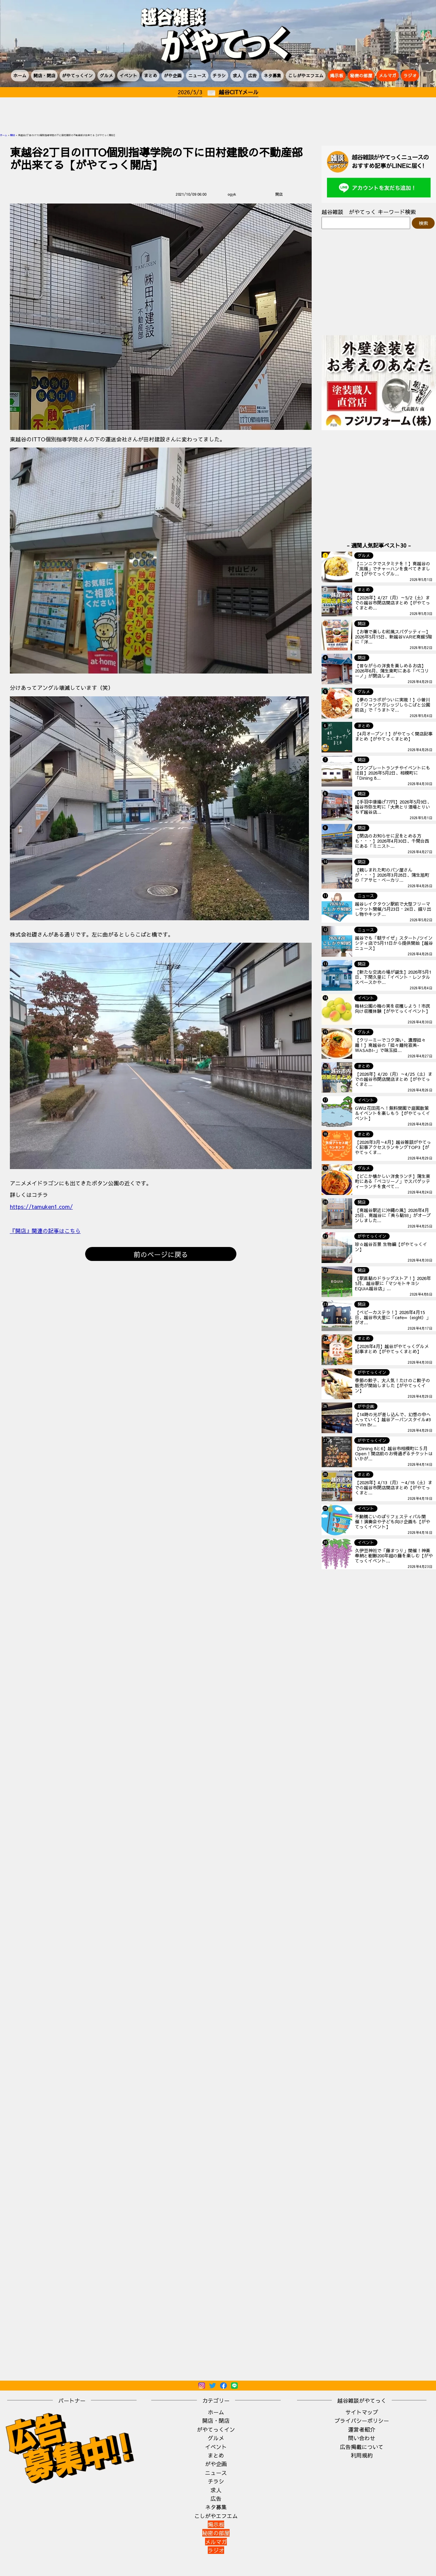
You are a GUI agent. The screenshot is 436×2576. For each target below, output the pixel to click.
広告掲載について (362, 2446)
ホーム (20, 75)
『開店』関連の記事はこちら (45, 1230)
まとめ (150, 75)
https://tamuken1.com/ (41, 1206)
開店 (12, 135)
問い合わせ (361, 2438)
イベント (128, 75)
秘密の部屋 (361, 75)
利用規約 (362, 2455)
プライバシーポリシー (361, 2420)
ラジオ (410, 75)
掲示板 (336, 75)
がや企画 (173, 75)
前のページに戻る (161, 1254)
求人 (237, 75)
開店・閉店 (44, 75)
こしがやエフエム (306, 75)
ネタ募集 (272, 75)
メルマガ (387, 75)
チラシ (219, 75)
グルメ (106, 75)
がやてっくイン (77, 75)
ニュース (197, 75)
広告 (252, 75)
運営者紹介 (361, 2429)
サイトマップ (361, 2412)
